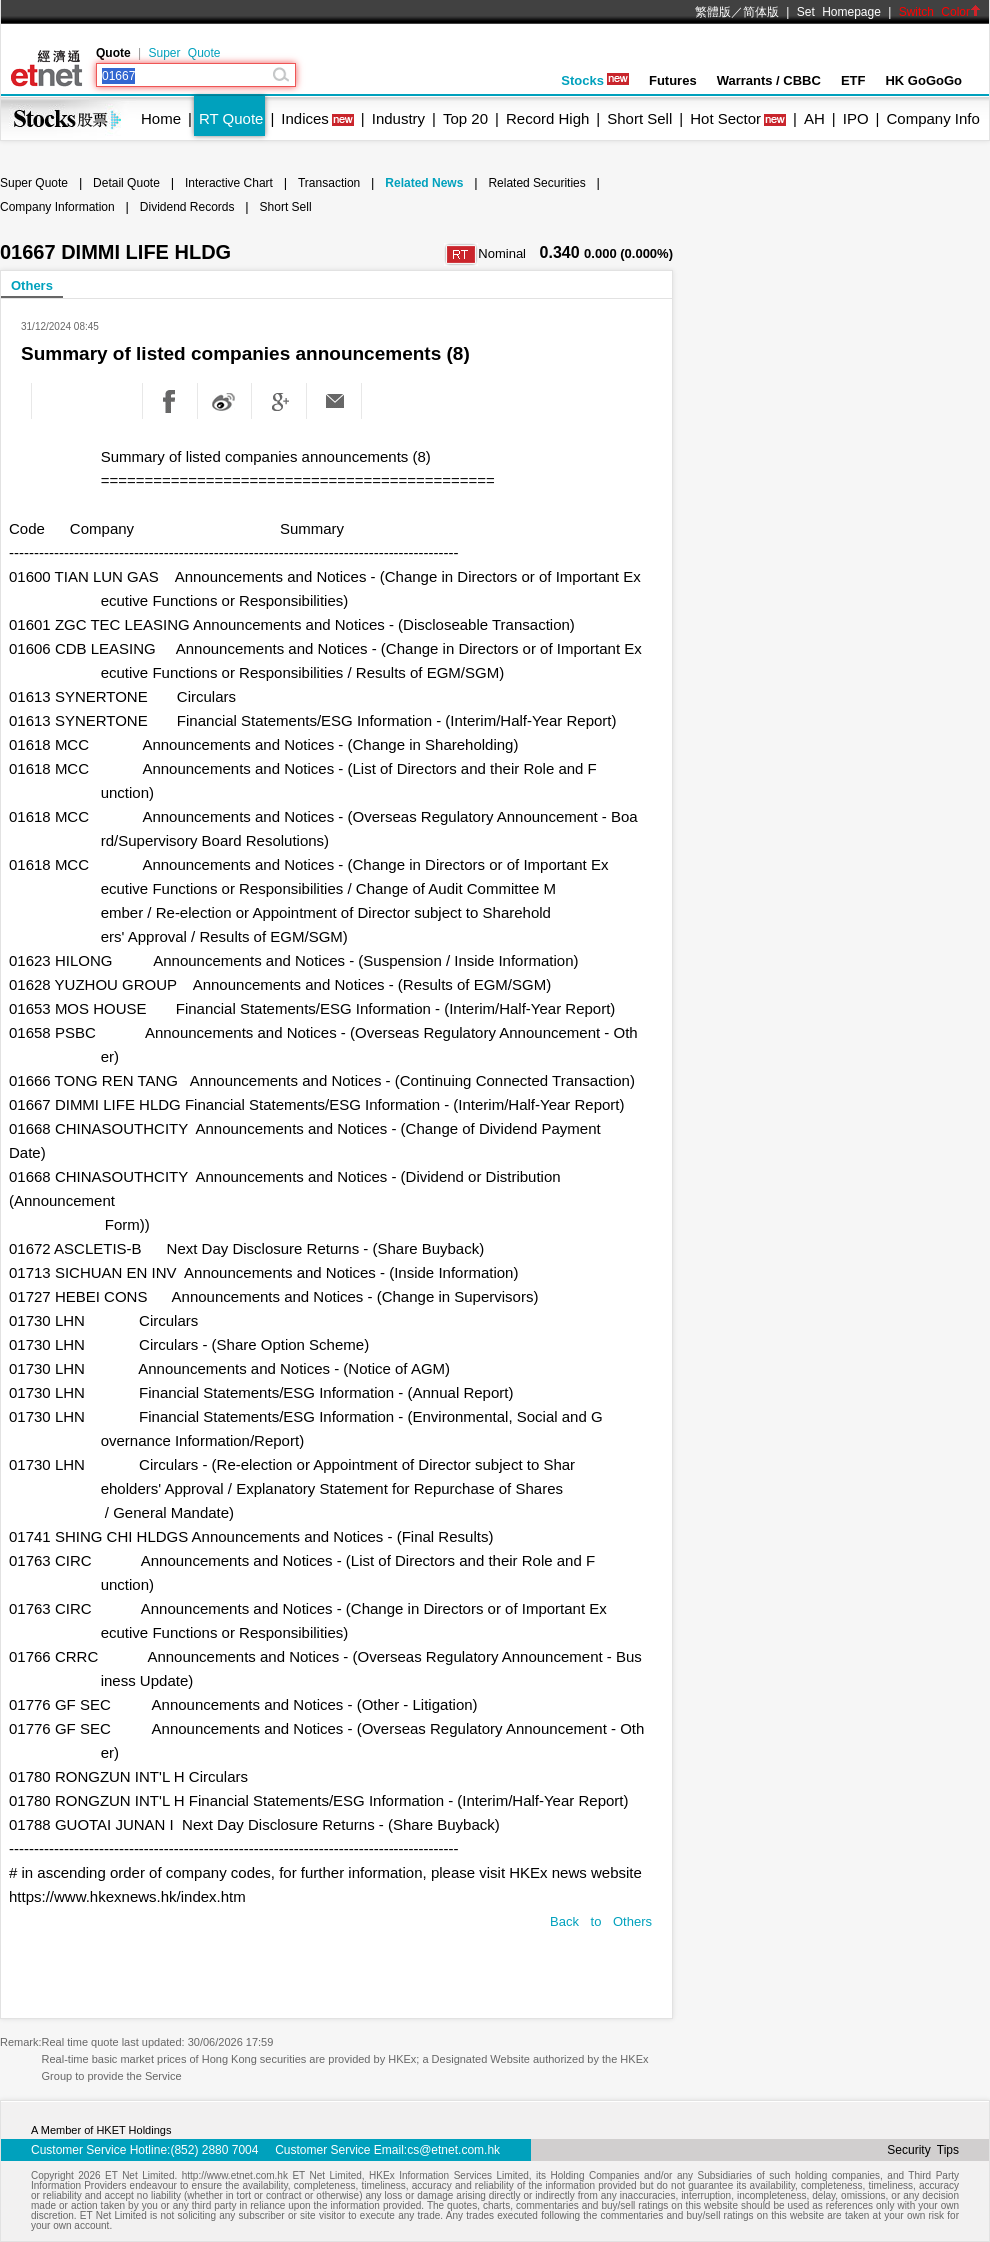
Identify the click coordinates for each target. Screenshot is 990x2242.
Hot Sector (725, 118)
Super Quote (184, 53)
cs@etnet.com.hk (453, 2150)
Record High (547, 118)
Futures (673, 80)
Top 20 (465, 118)
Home (161, 118)
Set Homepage (839, 12)
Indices (305, 118)
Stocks (595, 80)
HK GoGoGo (923, 80)
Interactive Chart (229, 183)
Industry (398, 118)
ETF (853, 80)
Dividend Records (187, 207)
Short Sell (639, 118)
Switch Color (940, 12)
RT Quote (231, 118)
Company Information (57, 207)
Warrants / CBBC (769, 80)
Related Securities (536, 183)
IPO (856, 118)
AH (814, 118)
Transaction (329, 183)
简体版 (761, 12)
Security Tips (923, 2150)
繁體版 (713, 12)
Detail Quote (126, 183)
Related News (424, 183)
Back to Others (601, 1921)
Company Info (932, 118)
